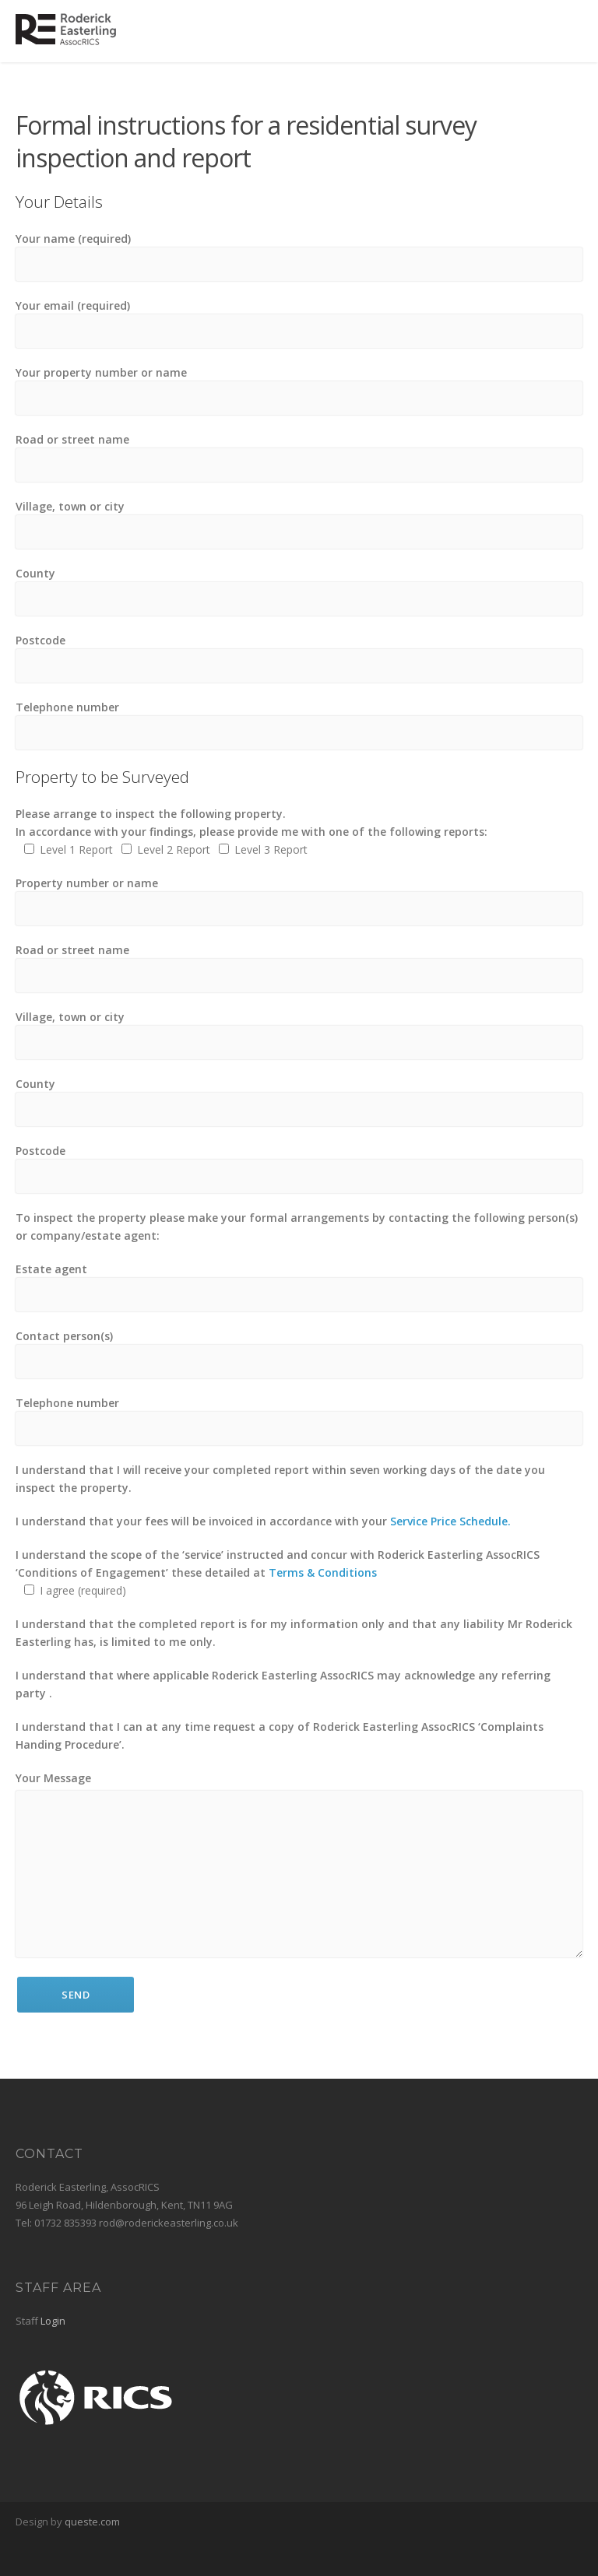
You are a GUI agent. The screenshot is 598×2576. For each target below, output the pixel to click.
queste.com (92, 2522)
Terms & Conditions (323, 1572)
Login (52, 2321)
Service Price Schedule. (450, 1521)
